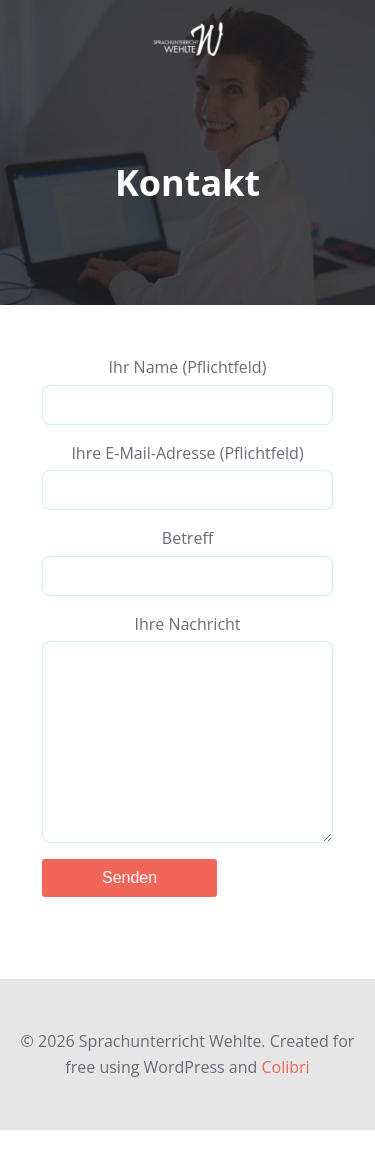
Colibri (285, 1107)
